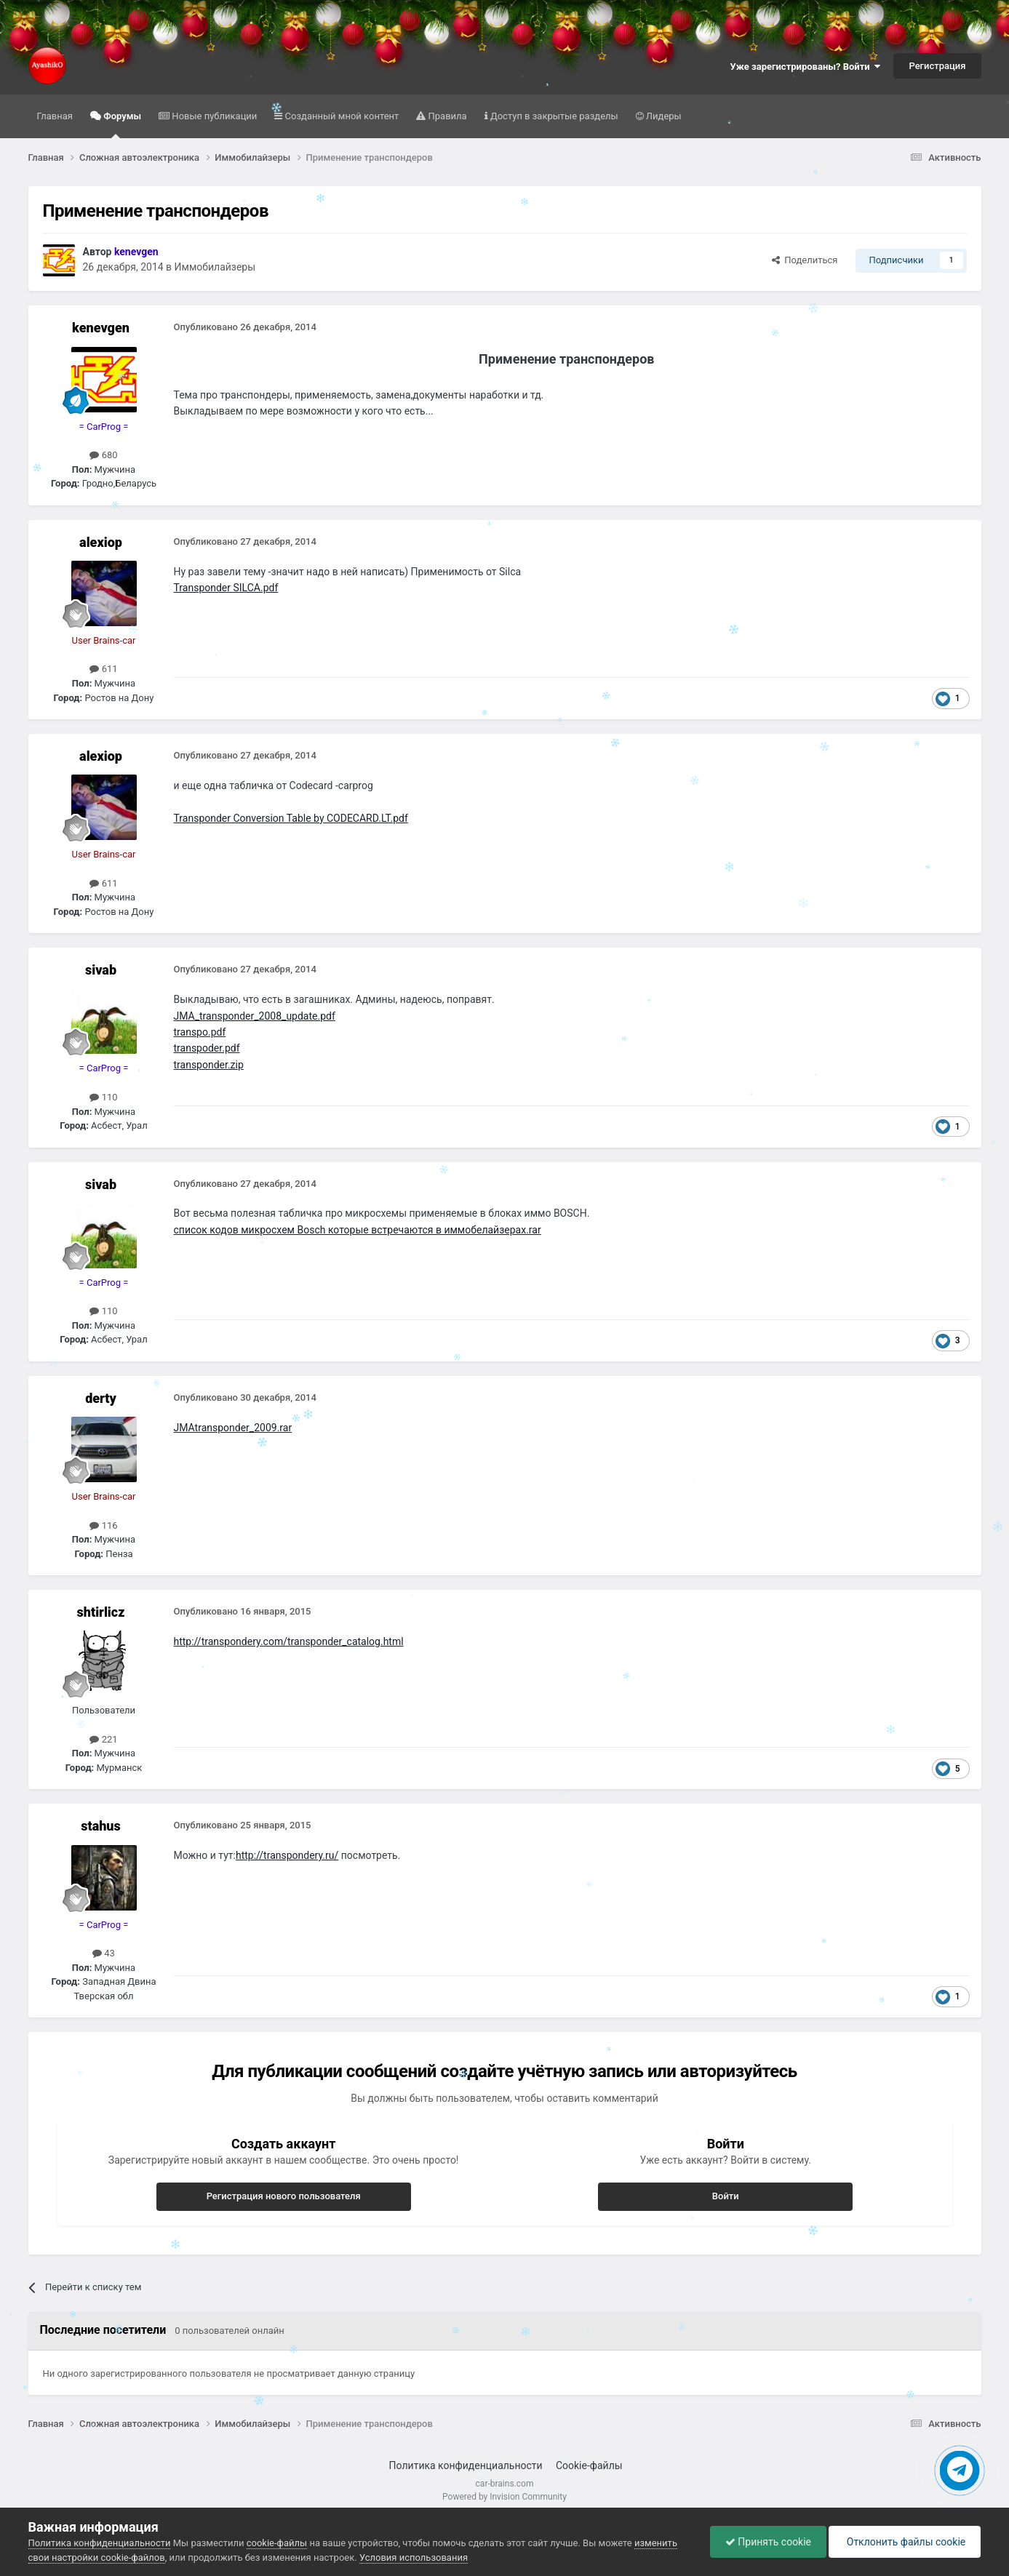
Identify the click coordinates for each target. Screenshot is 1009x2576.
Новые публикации (213, 116)
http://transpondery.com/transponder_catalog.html (289, 1641)
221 (103, 1739)
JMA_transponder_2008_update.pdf (254, 1016)
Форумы (121, 124)
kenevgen (100, 327)
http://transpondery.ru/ (287, 1855)
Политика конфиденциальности (466, 2465)
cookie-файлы (277, 2542)
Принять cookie (768, 2542)
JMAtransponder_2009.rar (233, 1427)
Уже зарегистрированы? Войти (805, 66)
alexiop (100, 542)
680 (103, 454)
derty (100, 1398)
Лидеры (663, 116)
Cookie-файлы (589, 2465)
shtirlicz (101, 1612)
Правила (446, 116)
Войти (725, 2196)
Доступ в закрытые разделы (553, 116)
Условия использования (413, 2557)
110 (103, 1097)
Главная (55, 116)
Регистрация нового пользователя (284, 2196)
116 (103, 1525)
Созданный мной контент (340, 116)
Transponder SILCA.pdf (226, 587)
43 (103, 1953)
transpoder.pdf (207, 1048)
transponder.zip (209, 1065)
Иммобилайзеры (215, 267)
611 (103, 668)
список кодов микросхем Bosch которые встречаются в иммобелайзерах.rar (357, 1230)
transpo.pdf (200, 1032)
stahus (101, 1825)
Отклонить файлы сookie (904, 2542)
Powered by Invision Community (504, 2497)
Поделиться (805, 260)
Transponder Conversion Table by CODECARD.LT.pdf (291, 818)
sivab (100, 969)
